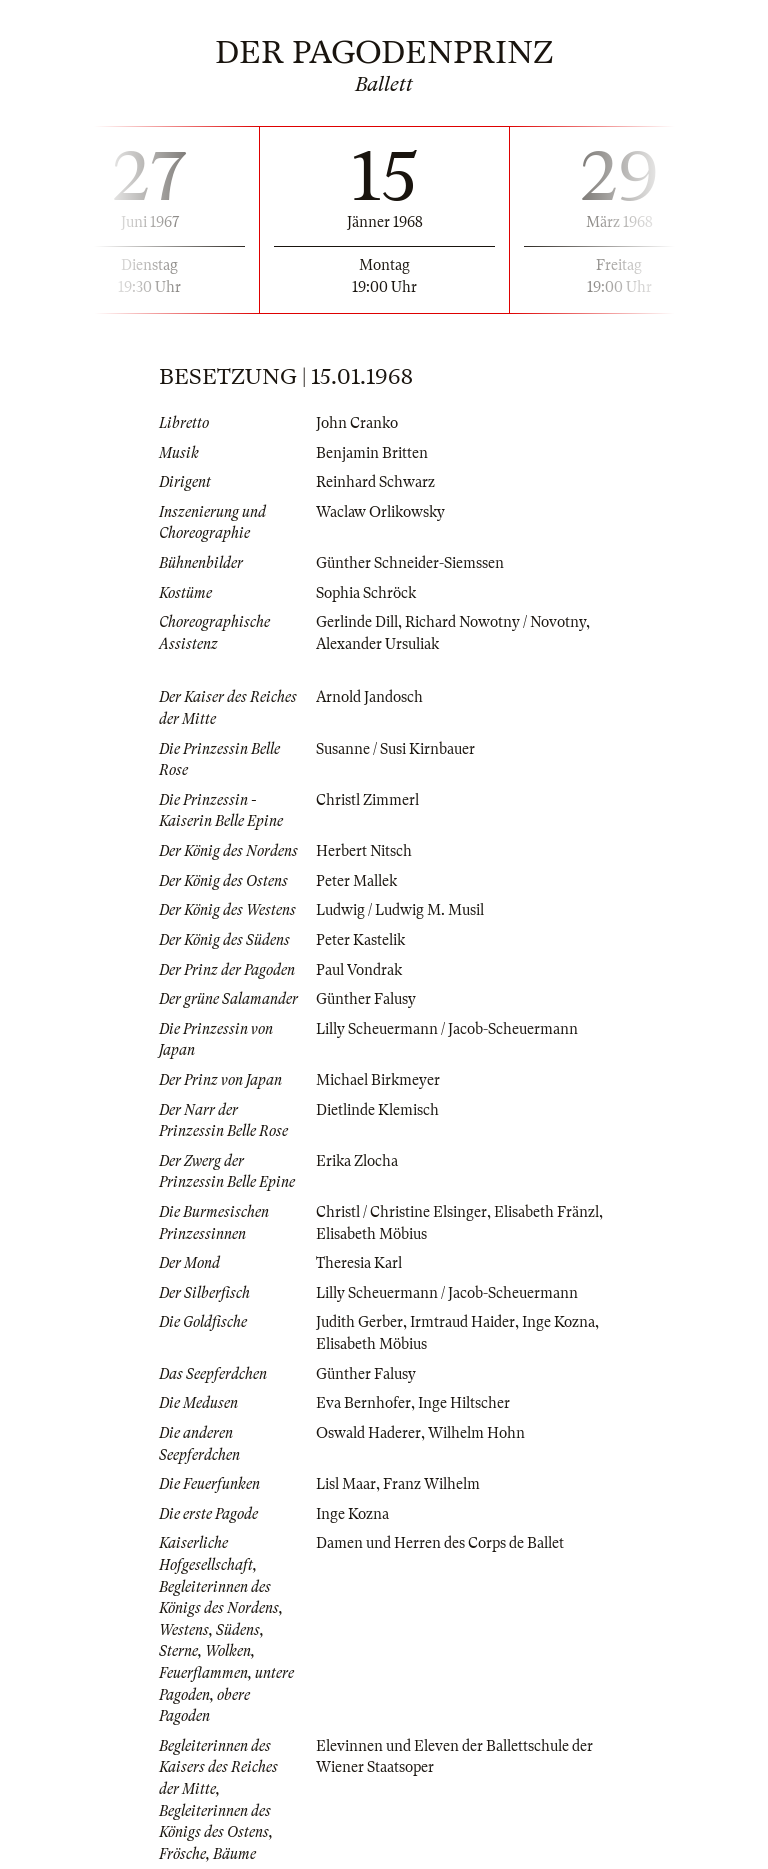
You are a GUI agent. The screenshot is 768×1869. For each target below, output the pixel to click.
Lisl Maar (346, 1484)
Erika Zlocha (357, 1161)
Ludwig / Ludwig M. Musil (400, 910)
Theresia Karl (359, 1263)
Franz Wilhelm (431, 1484)
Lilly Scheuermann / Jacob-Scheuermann (447, 1029)
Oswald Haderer (368, 1433)
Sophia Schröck (366, 593)
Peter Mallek (356, 881)
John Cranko (357, 423)
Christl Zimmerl (367, 800)
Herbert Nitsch (364, 851)
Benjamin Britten (372, 453)
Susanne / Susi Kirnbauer (395, 749)
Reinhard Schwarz (375, 482)
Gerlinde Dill (357, 622)
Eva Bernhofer (363, 1403)
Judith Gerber (359, 1322)
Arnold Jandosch (369, 697)
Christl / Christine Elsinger (401, 1212)
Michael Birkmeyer (378, 1080)
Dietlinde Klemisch (377, 1110)
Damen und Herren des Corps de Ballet (440, 1543)
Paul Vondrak (359, 970)
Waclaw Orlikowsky (380, 512)
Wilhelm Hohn (476, 1433)
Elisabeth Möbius (371, 1234)
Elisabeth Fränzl (546, 1212)
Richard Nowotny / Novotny (495, 622)
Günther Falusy (366, 999)
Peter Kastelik (360, 940)
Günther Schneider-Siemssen (410, 563)
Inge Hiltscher (464, 1403)
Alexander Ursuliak (377, 644)
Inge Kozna (558, 1322)
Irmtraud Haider (462, 1322)
